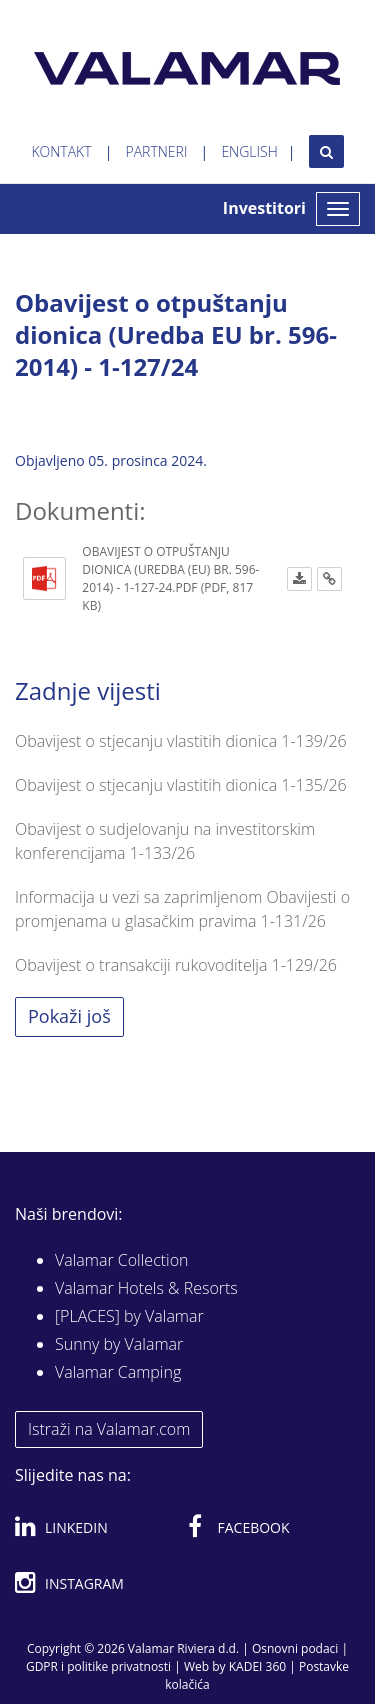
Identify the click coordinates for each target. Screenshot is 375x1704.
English (249, 151)
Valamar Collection (122, 1260)
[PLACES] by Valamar (129, 1316)
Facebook (239, 1524)
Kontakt (61, 151)
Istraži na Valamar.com (109, 1429)
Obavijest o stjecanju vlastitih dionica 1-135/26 (181, 785)
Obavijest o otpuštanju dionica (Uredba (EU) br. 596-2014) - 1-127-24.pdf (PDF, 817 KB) (170, 578)
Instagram (69, 1580)
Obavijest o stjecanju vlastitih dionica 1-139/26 (181, 741)
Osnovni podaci (295, 1648)
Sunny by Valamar (119, 1344)
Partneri (157, 151)
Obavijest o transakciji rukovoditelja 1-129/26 (176, 965)
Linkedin (61, 1524)
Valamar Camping (118, 1372)
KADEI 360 (257, 1666)
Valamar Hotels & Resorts (146, 1288)
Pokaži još (69, 1016)
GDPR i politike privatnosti (98, 1666)
